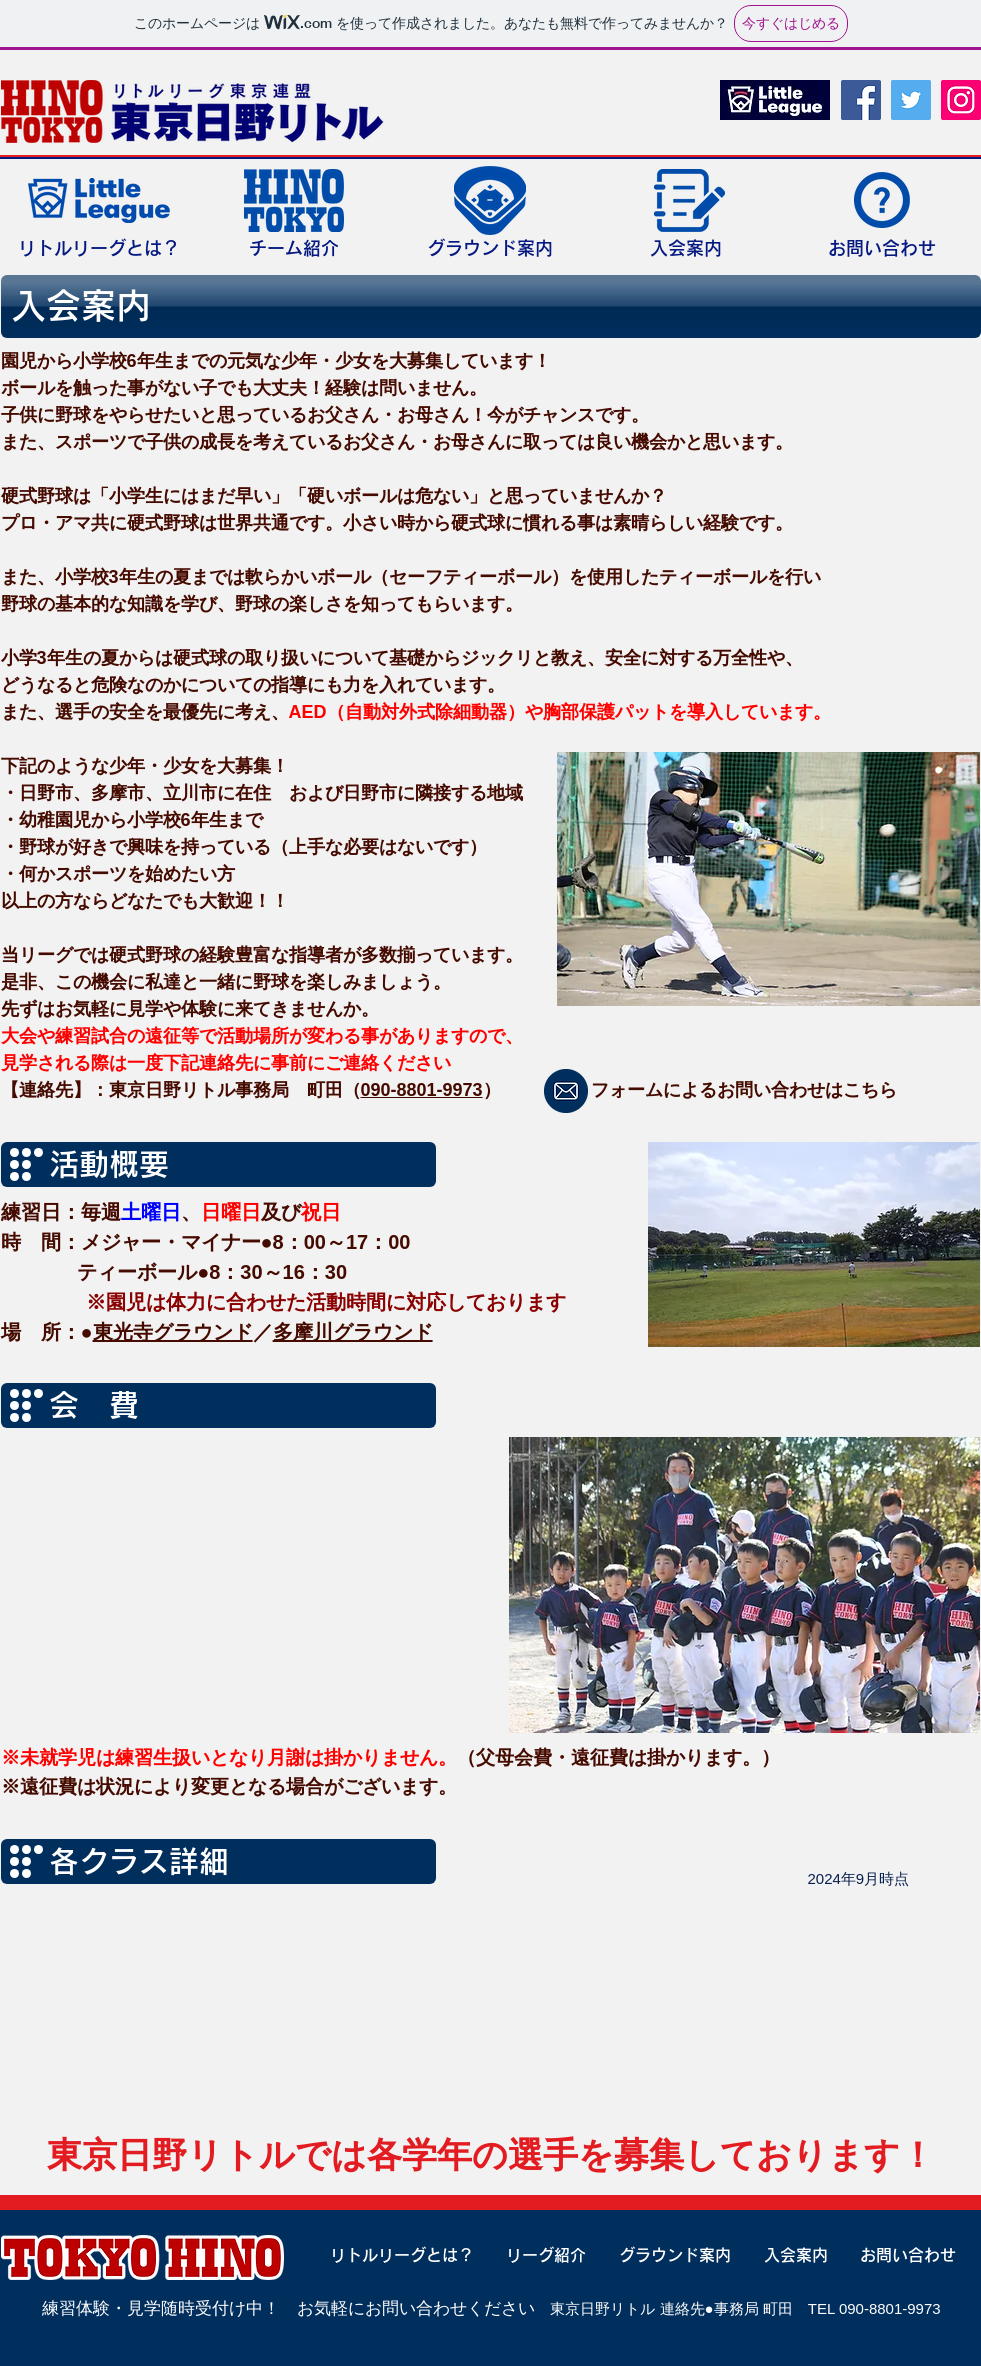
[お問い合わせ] (900, 2255)
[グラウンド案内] (667, 2255)
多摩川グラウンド (353, 1332)
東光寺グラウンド (173, 1332)
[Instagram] (961, 100)
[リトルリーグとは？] (394, 2255)
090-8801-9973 (422, 1090)
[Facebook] (861, 100)
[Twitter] (911, 100)
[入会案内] (788, 2255)
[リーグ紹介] (538, 2255)
